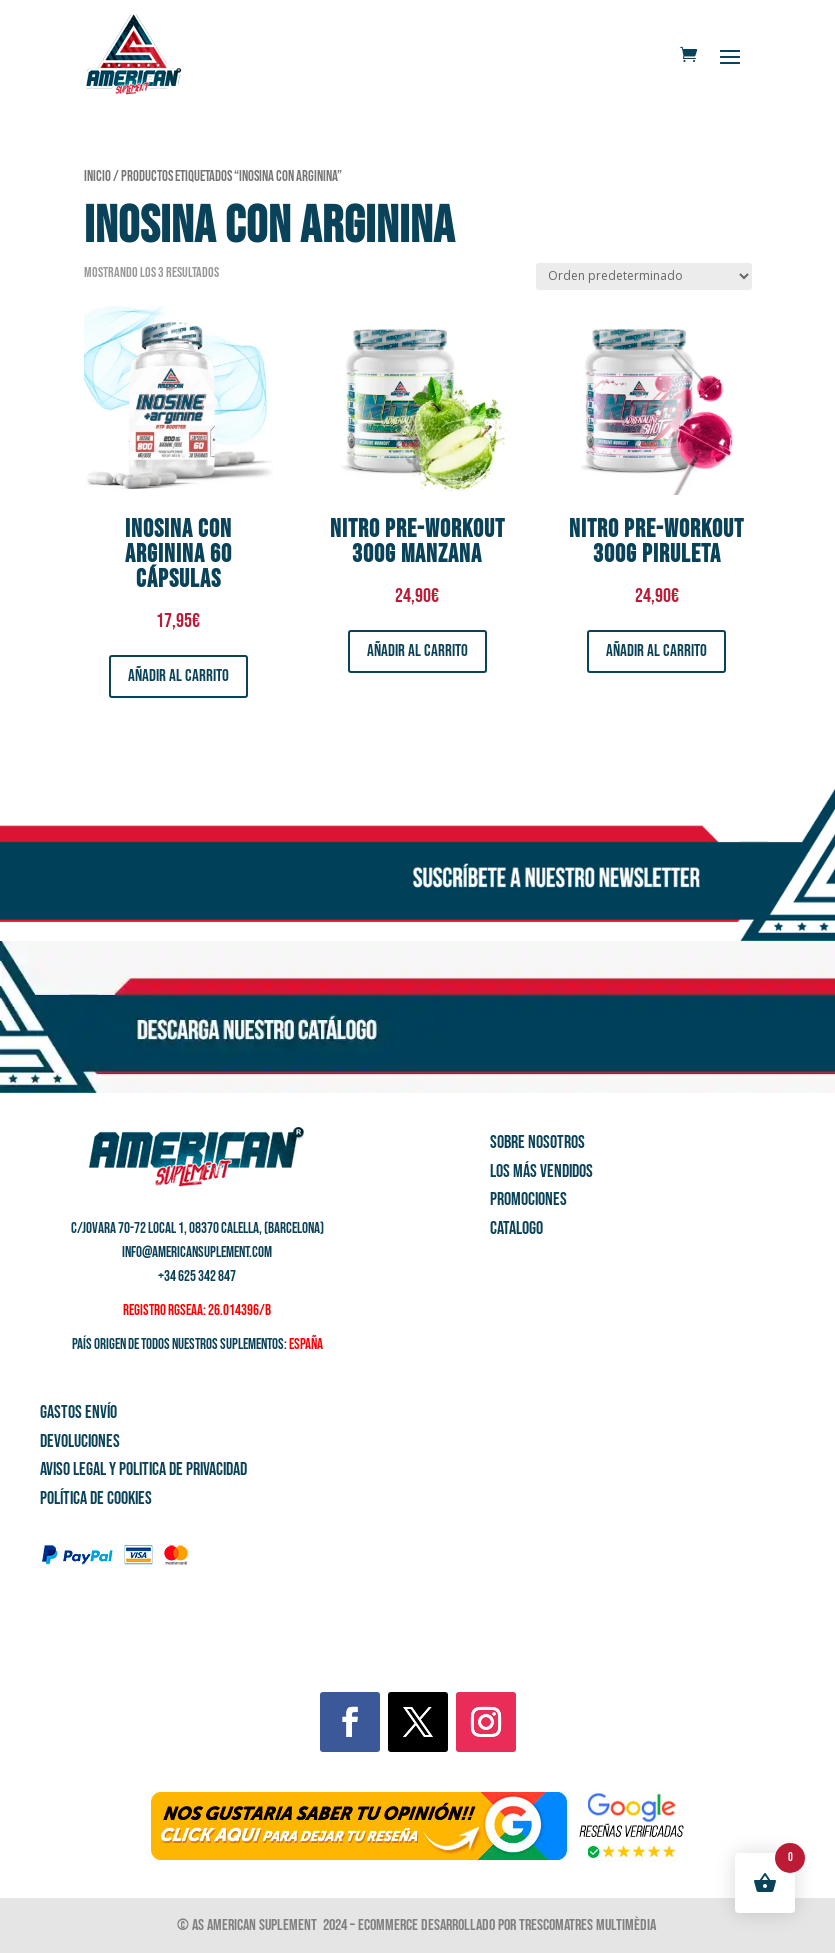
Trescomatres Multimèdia (589, 1925)
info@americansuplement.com (197, 1252)
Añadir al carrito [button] (178, 676)
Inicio (97, 176)
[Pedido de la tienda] (644, 276)
